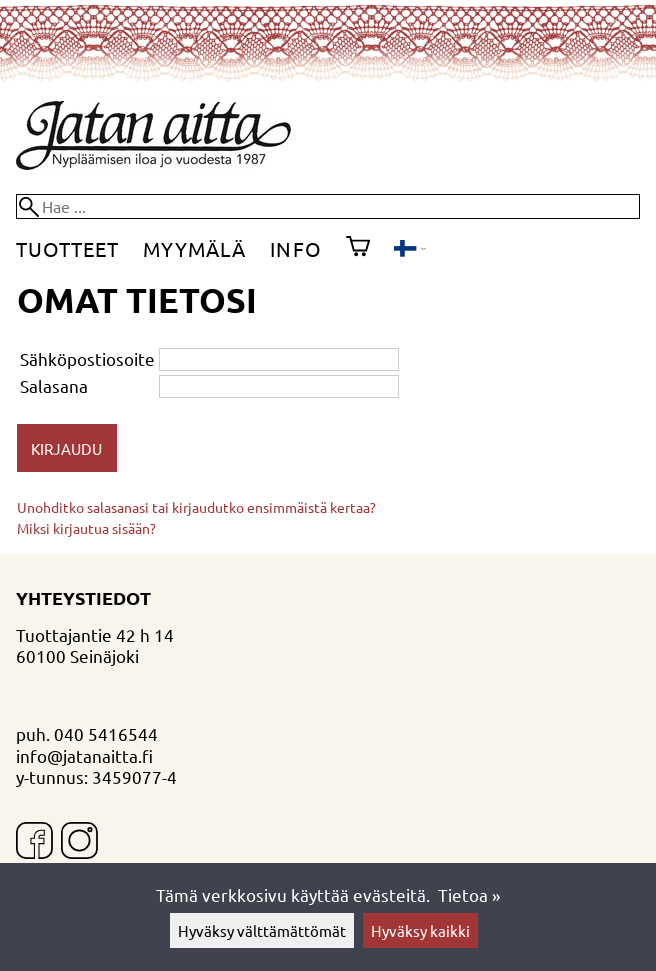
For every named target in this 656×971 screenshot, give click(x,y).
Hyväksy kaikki (420, 930)
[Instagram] (79, 842)
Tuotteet (67, 248)
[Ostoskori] (358, 249)
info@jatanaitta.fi (84, 755)
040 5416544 (106, 733)
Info (295, 248)
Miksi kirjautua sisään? (86, 528)
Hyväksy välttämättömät (262, 930)
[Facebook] (34, 842)
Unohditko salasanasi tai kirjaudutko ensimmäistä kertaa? (196, 507)
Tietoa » (469, 894)
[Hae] (328, 206)
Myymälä (194, 248)
